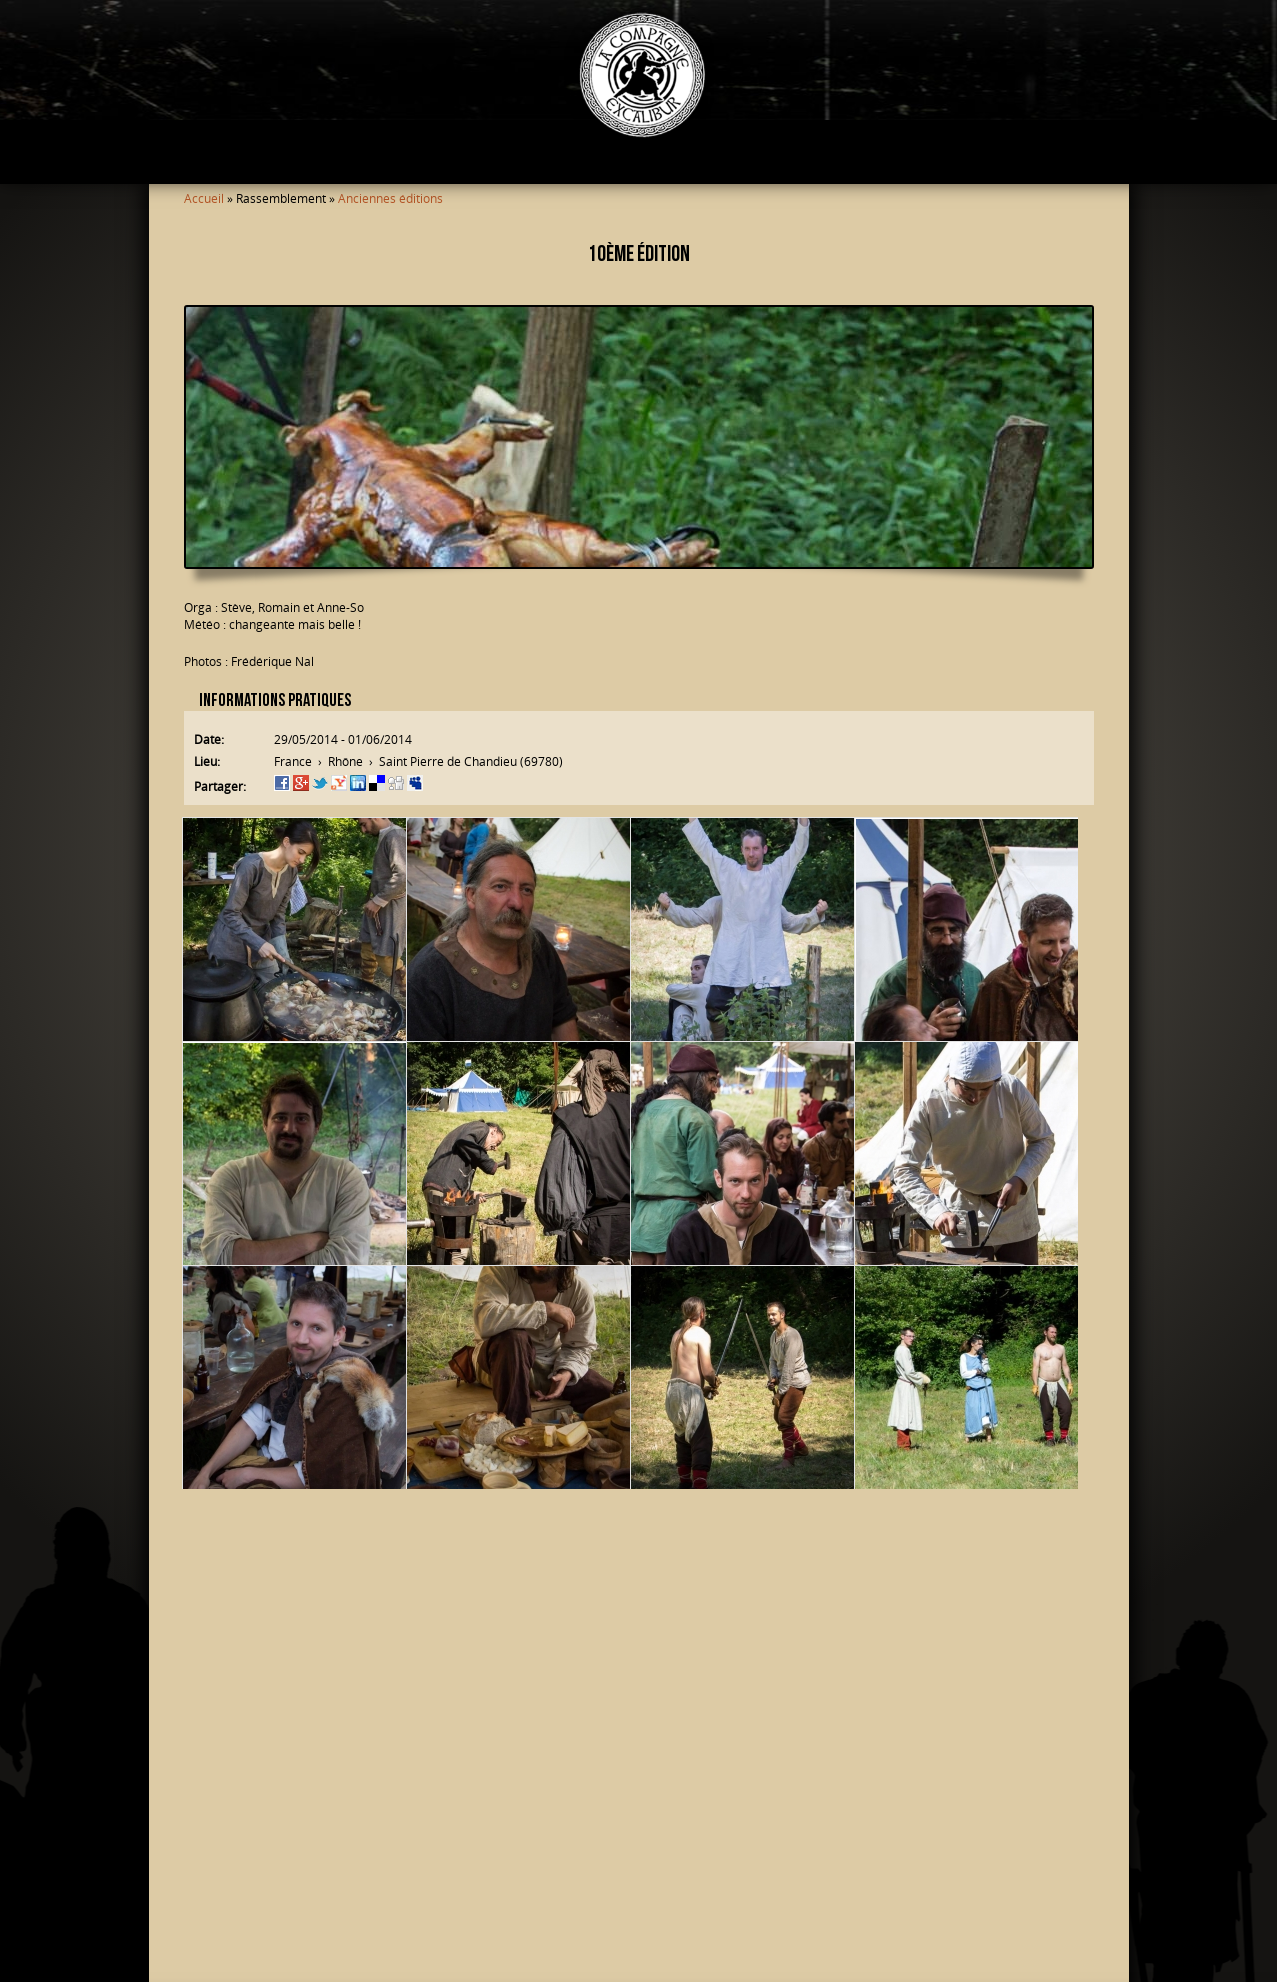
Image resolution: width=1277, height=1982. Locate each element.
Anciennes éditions (390, 198)
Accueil (204, 198)
